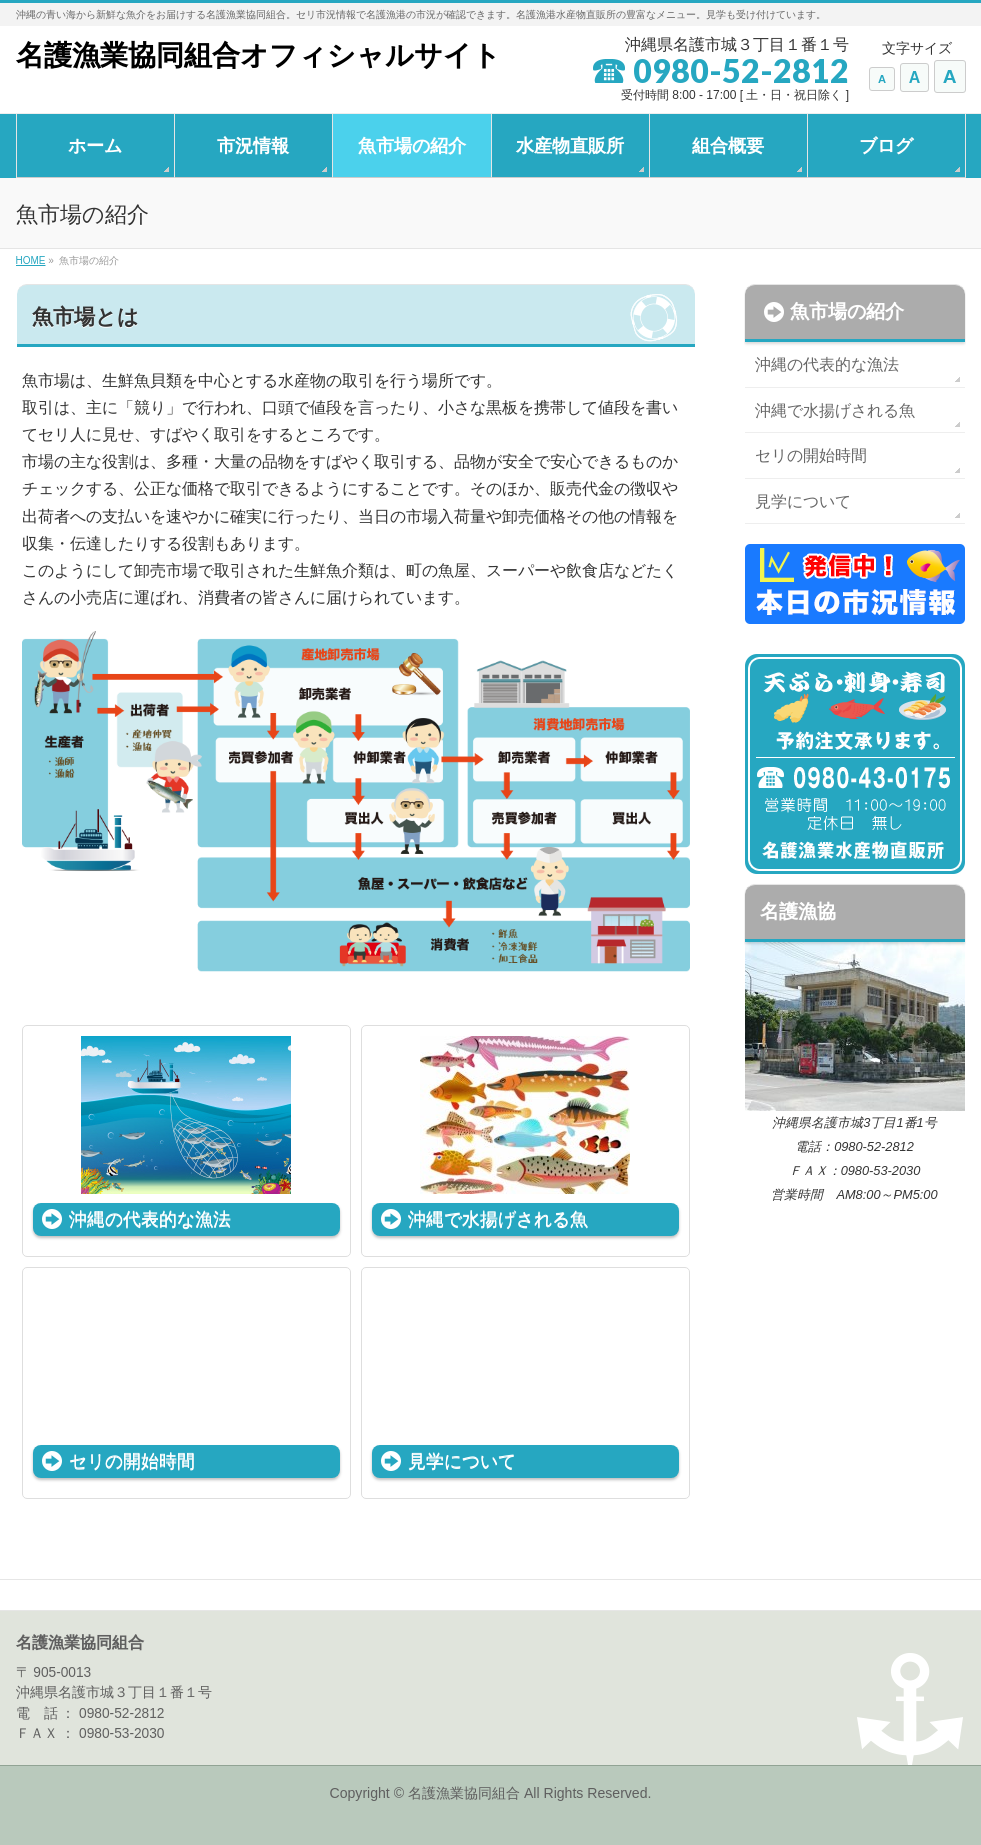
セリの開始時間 (132, 1460)
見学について (462, 1460)
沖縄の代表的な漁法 (150, 1218)
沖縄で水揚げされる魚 (498, 1218)
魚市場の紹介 (847, 311)
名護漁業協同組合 (466, 1793)
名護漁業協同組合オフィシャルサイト (258, 55)
